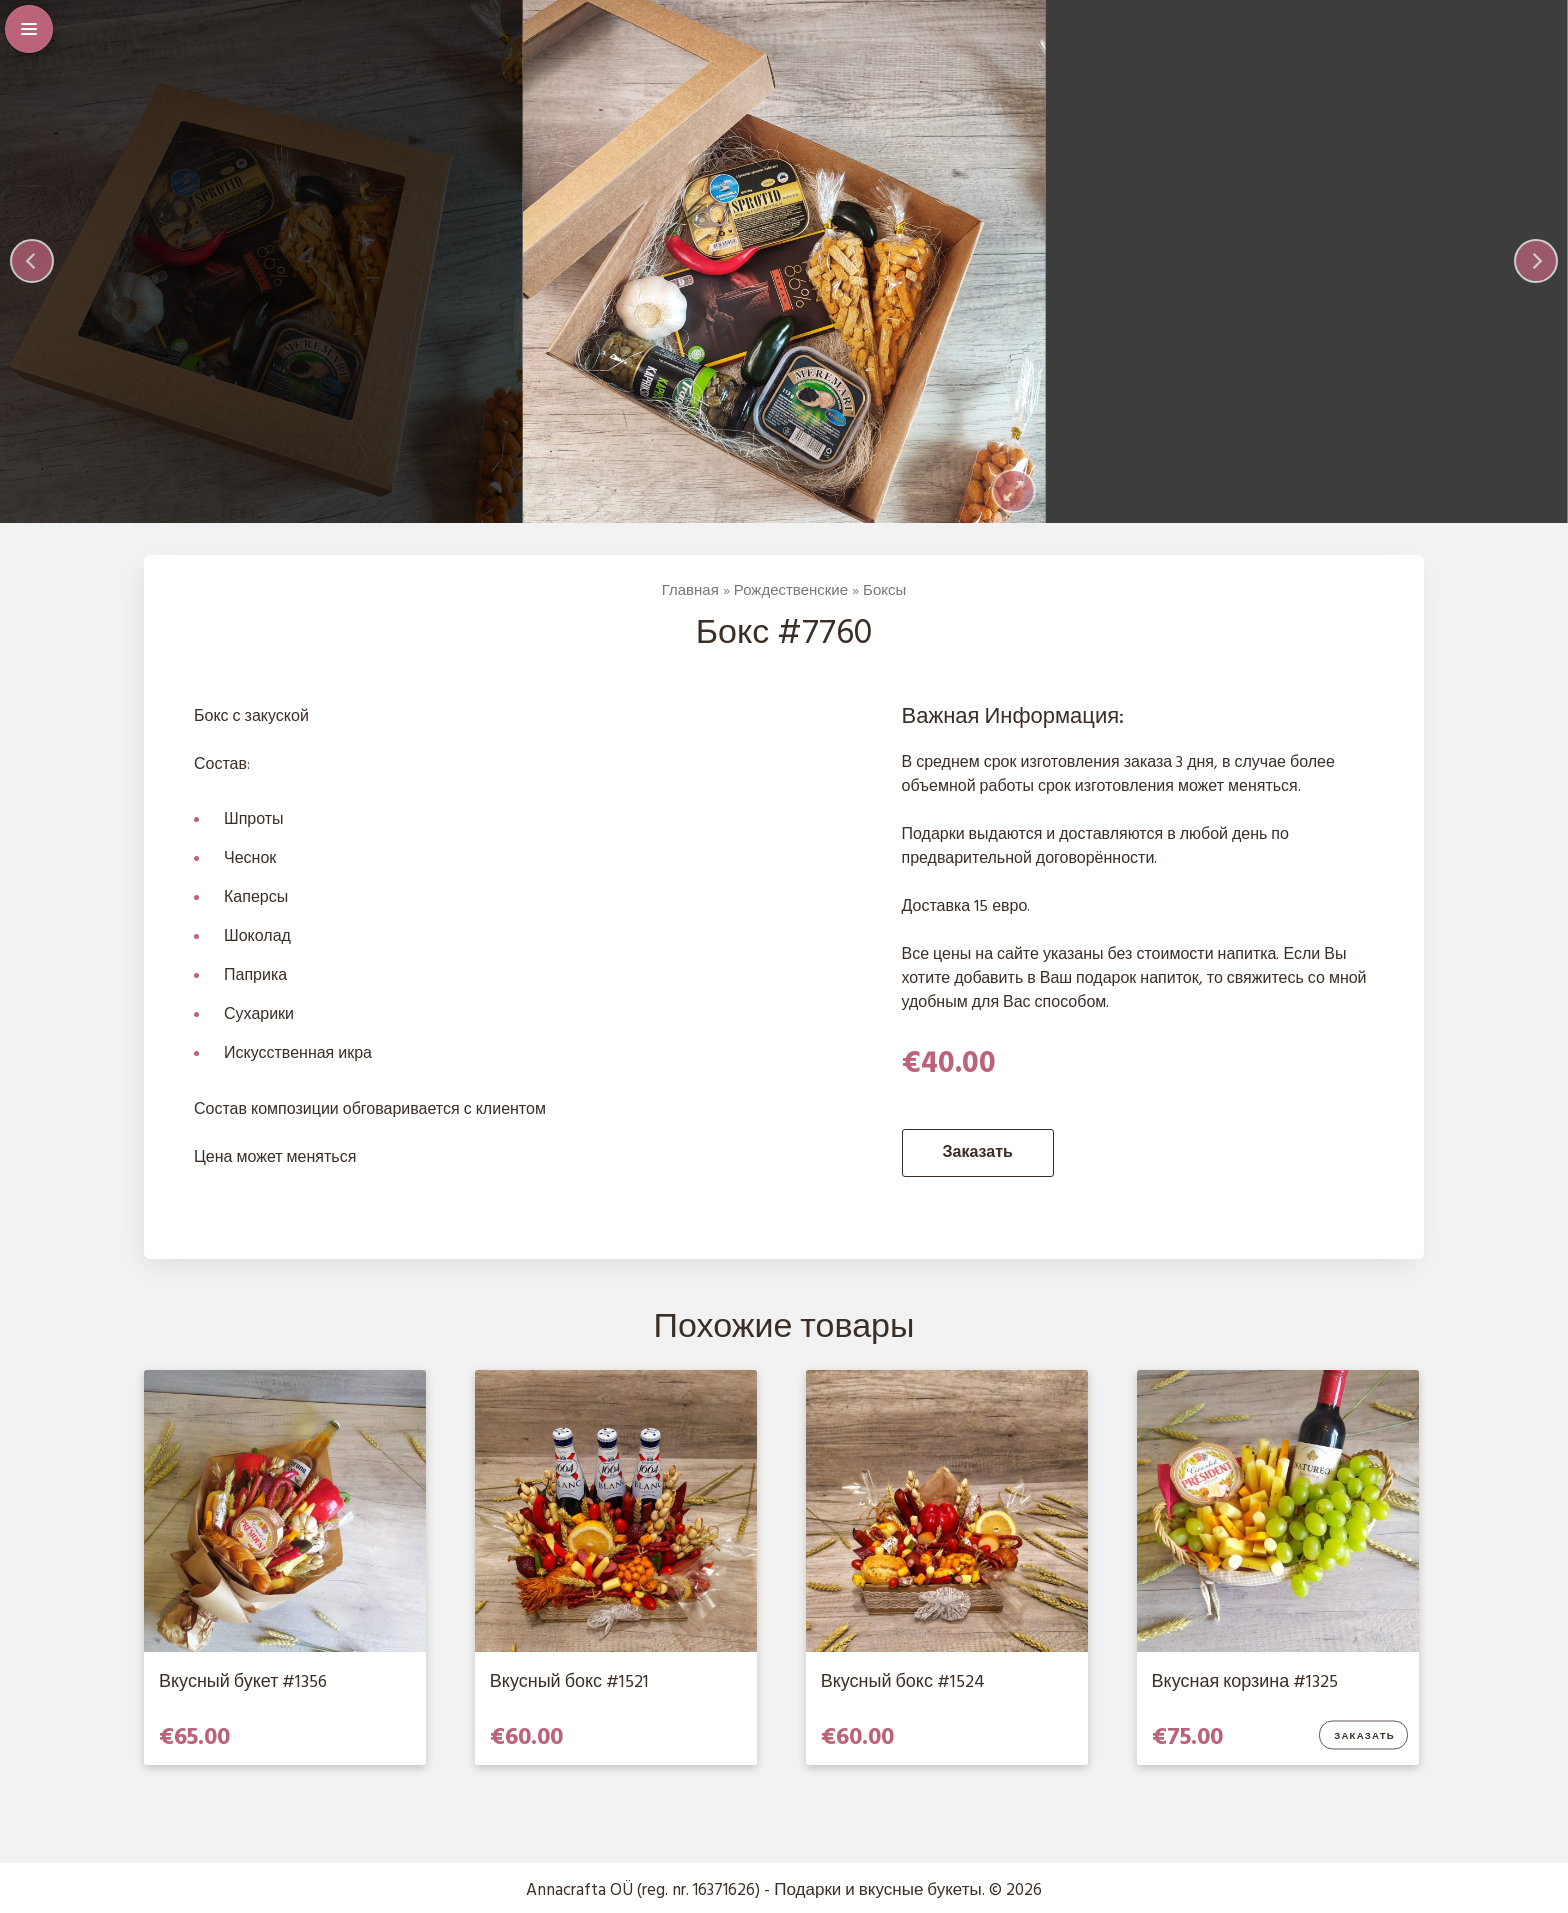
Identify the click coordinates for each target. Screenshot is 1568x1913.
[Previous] (32, 261)
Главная (690, 591)
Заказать (978, 1153)
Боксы (884, 591)
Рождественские (791, 591)
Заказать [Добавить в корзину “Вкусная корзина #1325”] (1364, 1737)
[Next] (1536, 261)
